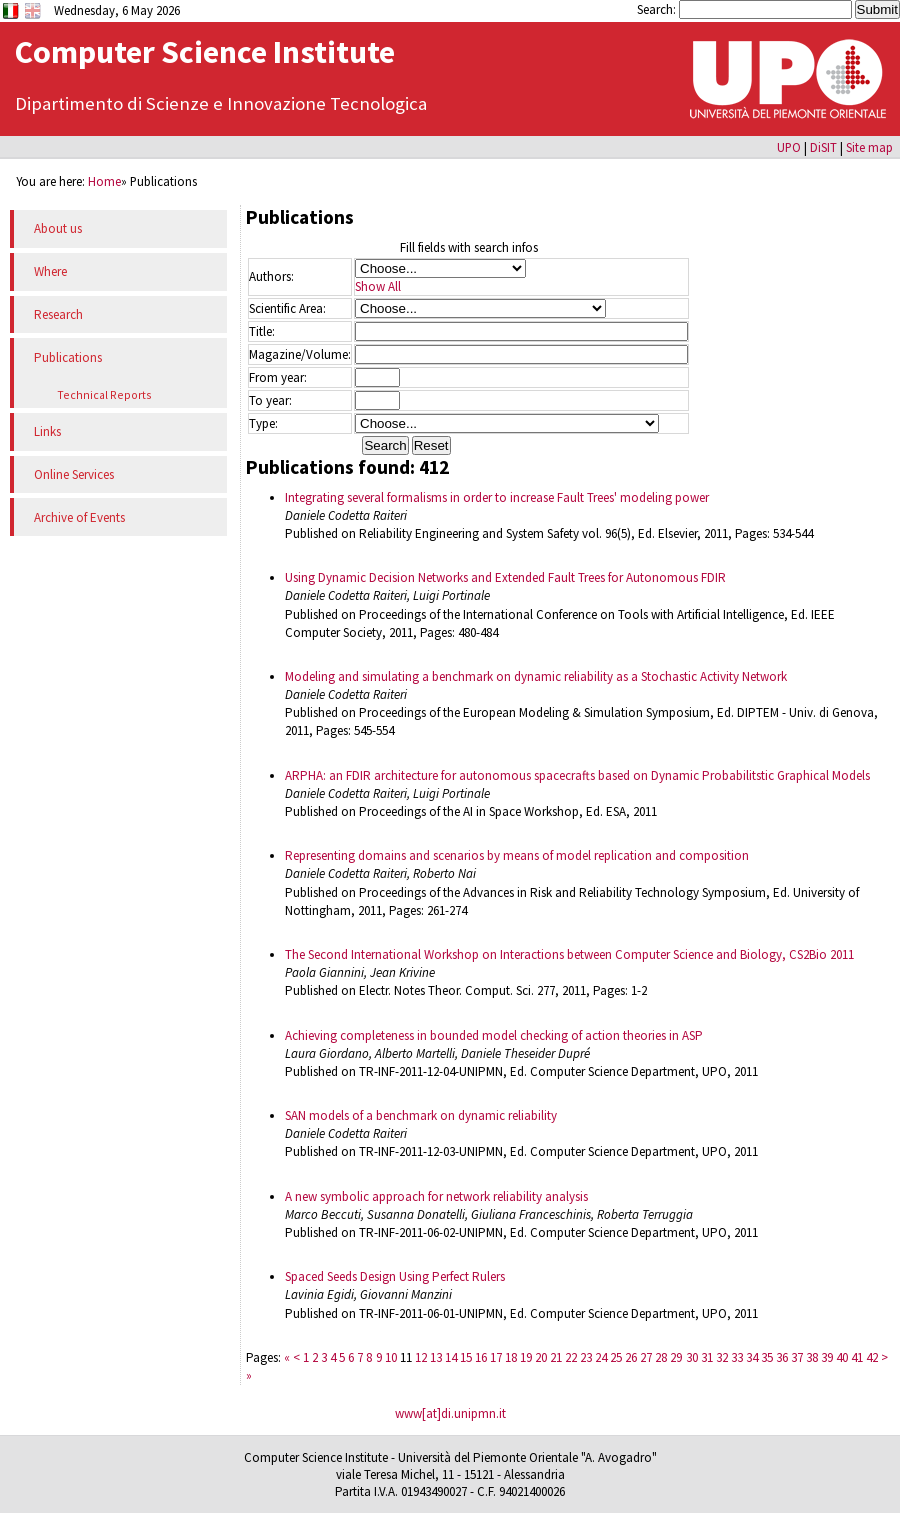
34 (752, 1357)
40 (842, 1357)
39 (827, 1357)
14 (451, 1357)
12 (421, 1357)
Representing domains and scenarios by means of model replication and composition (517, 855)
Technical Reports (104, 394)
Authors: (271, 276)
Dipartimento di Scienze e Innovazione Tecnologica (221, 103)
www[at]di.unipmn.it (450, 1413)
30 (692, 1357)
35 (767, 1357)
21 (556, 1357)
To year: (270, 400)
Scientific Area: (287, 308)
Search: (658, 9)
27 (646, 1357)
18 (511, 1357)
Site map (869, 147)
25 (616, 1357)
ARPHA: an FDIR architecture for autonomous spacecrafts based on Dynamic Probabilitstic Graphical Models (577, 775)
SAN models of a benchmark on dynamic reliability (421, 1115)
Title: (262, 331)
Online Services (74, 474)
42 (872, 1357)
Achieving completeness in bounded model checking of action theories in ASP (494, 1035)
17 (496, 1357)
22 (571, 1357)
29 (676, 1357)
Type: (263, 423)
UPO (789, 147)
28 (661, 1357)
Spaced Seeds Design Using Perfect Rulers (395, 1276)
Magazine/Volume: (300, 354)
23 (586, 1357)
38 (812, 1357)
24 (601, 1357)
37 (797, 1357)
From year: (278, 377)
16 (481, 1357)
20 (541, 1357)
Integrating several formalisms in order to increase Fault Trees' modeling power (497, 497)
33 (737, 1357)
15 (466, 1357)
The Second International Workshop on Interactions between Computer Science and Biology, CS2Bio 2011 (569, 954)
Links (47, 431)
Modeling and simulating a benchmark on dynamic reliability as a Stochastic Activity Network (536, 676)
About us (58, 228)
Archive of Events (79, 517)
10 (391, 1357)
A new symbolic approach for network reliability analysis (436, 1196)
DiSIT (823, 147)
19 (526, 1357)
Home (104, 181)
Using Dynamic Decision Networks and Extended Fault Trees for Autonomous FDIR (505, 577)
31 (707, 1357)
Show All (378, 286)
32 (722, 1357)
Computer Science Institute (205, 52)
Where (50, 271)
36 (782, 1357)
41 (857, 1357)
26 (631, 1357)
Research (58, 314)
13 (436, 1357)
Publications (68, 357)
